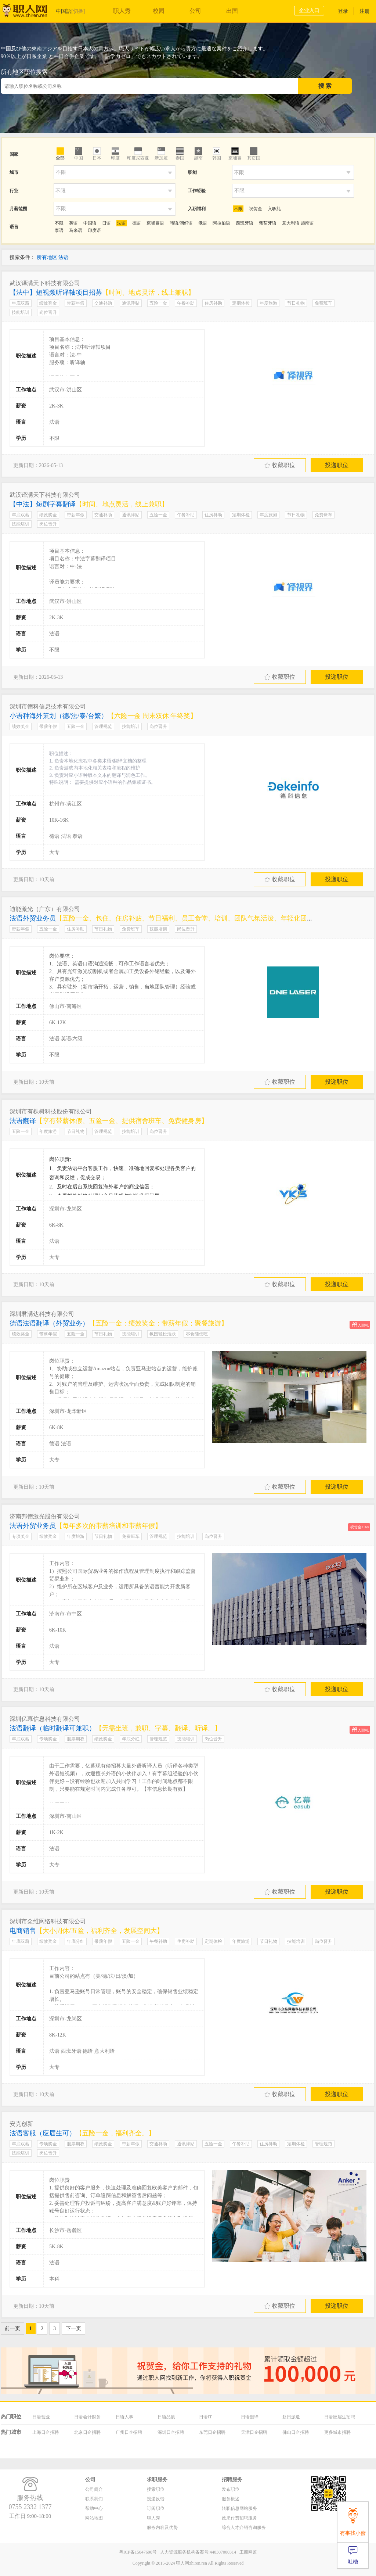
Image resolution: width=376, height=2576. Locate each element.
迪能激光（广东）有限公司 (45, 909)
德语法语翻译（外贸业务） (119, 1323)
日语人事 (124, 2416)
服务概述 (230, 2498)
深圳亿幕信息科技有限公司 (45, 1719)
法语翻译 (109, 1120)
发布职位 (230, 2489)
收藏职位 (279, 465)
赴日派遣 (291, 2416)
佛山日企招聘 (295, 2432)
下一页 (73, 2328)
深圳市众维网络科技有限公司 (48, 1921)
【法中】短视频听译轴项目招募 (102, 292)
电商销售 (86, 1930)
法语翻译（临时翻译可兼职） (115, 1728)
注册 (364, 11)
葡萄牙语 (267, 223)
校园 (158, 11)
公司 (195, 11)
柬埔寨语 (155, 223)
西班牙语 (244, 223)
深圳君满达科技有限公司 (42, 1314)
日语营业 (41, 2416)
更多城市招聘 (337, 2432)
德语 (136, 223)
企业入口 (309, 10)
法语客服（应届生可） (82, 2133)
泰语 (59, 230)
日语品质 (166, 2416)
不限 (238, 208)
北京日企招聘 (87, 2432)
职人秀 (122, 11)
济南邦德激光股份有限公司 (45, 1516)
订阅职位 (155, 2508)
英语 (73, 223)
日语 (106, 223)
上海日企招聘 (45, 2432)
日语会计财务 (87, 2416)
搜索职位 (155, 2489)
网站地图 (94, 2518)
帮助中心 (94, 2508)
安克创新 (21, 2124)
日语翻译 (249, 2416)
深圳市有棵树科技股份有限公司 (51, 1111)
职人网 (30, 12)
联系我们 (94, 2498)
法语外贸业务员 (165, 918)
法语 (121, 223)
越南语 (307, 223)
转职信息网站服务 (239, 2508)
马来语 (75, 230)
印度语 (94, 230)
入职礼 (274, 208)
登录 (343, 11)
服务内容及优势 (162, 2527)
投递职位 (336, 465)
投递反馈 (155, 2498)
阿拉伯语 (221, 223)
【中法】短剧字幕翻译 (89, 504)
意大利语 (291, 223)
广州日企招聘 (129, 2432)
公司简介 (94, 2489)
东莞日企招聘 (212, 2432)
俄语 (202, 223)
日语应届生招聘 (339, 2416)
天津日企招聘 (254, 2432)
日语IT (205, 2416)
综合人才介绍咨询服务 (244, 2527)
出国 (232, 11)
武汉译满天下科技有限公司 (45, 283)
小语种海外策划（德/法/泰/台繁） (103, 716)
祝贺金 (255, 208)
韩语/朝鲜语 (181, 223)
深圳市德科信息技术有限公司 (48, 706)
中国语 (90, 223)
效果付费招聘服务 (239, 2518)
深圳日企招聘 (171, 2432)
